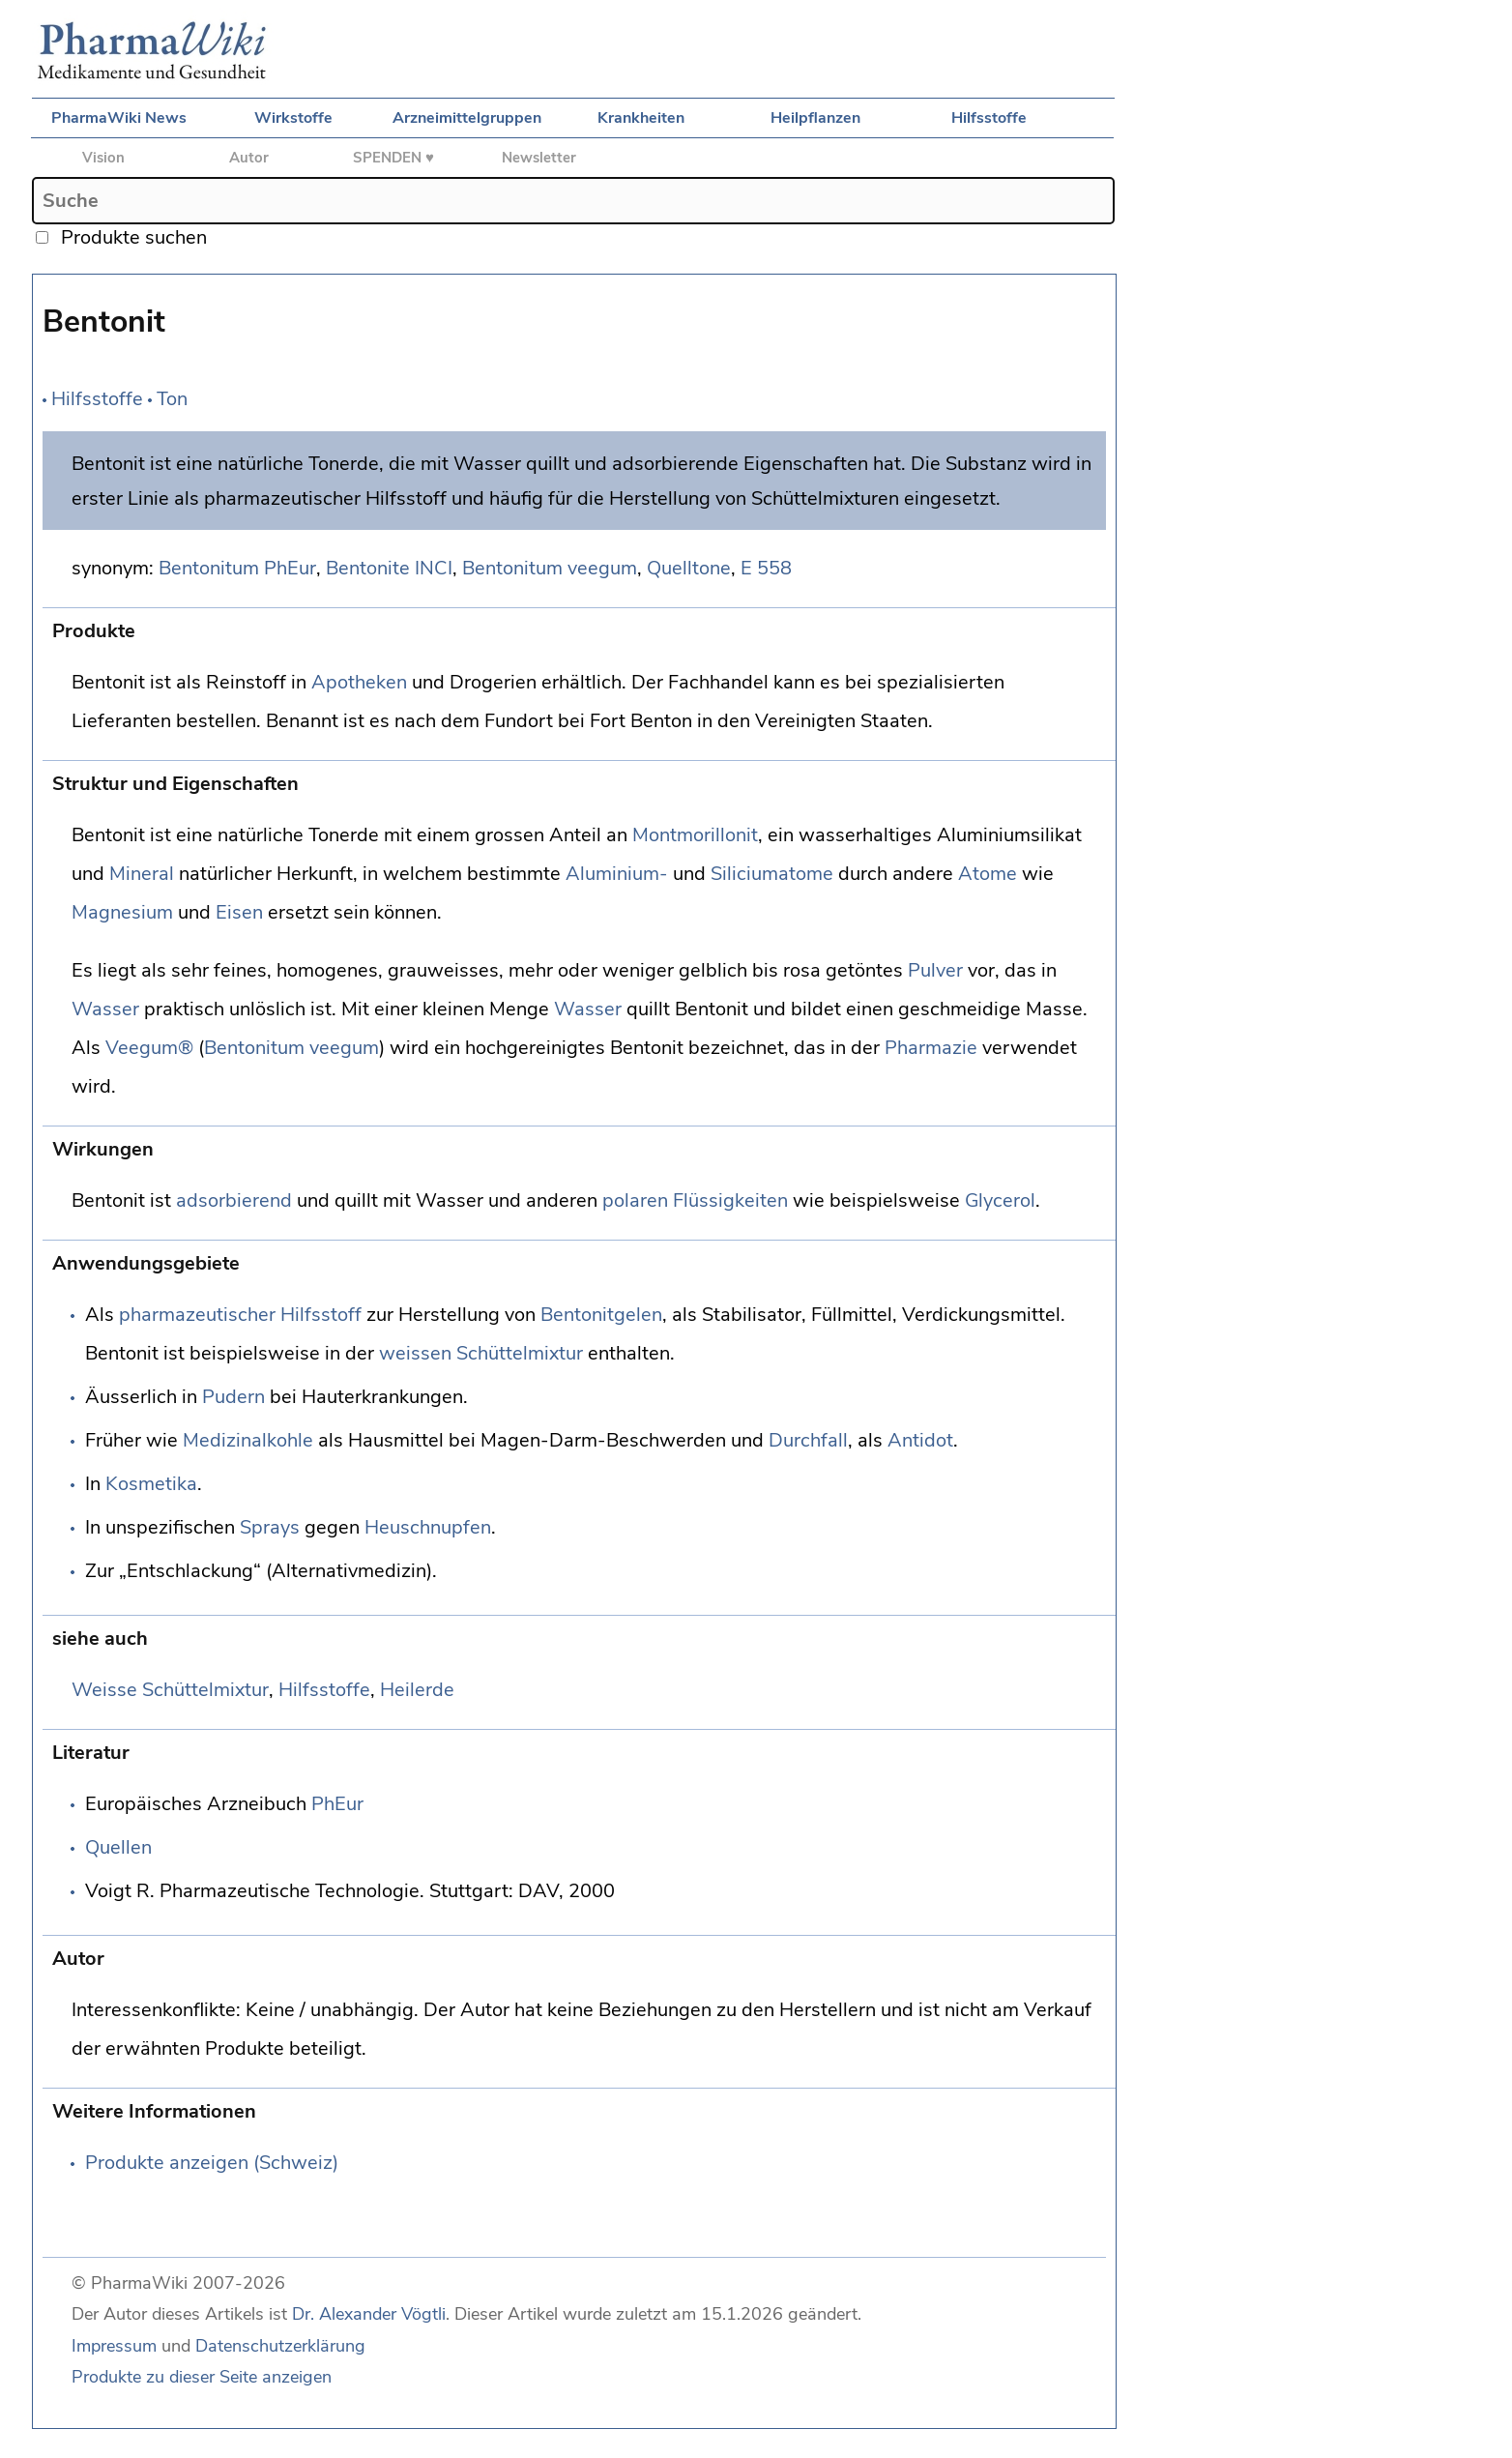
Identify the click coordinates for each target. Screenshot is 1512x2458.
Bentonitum (209, 568)
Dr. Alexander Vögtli (369, 2314)
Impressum (114, 2345)
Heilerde (417, 1690)
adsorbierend (234, 1200)
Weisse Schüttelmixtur (170, 1690)
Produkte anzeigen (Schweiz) (211, 2163)
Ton (172, 399)
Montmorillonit (695, 835)
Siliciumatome (772, 874)
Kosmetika (151, 1484)
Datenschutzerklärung (280, 2345)
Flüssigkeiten (730, 1200)
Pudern (233, 1397)
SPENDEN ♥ (393, 157)
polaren (635, 1200)
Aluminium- (617, 874)
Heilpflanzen (815, 118)
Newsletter (539, 157)
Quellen (118, 1847)
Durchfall (808, 1440)
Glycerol (1000, 1200)
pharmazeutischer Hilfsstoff (240, 1315)
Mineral (141, 874)
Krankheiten (640, 118)
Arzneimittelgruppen (467, 118)
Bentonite (368, 568)
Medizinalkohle (248, 1440)
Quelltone (689, 568)
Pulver (935, 970)
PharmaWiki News (119, 118)
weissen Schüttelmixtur (481, 1353)
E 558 (766, 568)
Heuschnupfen (427, 1527)
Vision (103, 157)
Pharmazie (931, 1048)
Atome (987, 874)
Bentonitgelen (601, 1315)
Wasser (105, 1009)
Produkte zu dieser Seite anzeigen (202, 2376)
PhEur (290, 568)
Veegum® (149, 1048)
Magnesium (122, 912)
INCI (433, 568)
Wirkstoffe (293, 118)
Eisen (239, 912)
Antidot (920, 1440)
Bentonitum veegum (549, 568)
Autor (249, 157)
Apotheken (359, 682)
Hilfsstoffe (989, 118)
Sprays (270, 1527)
